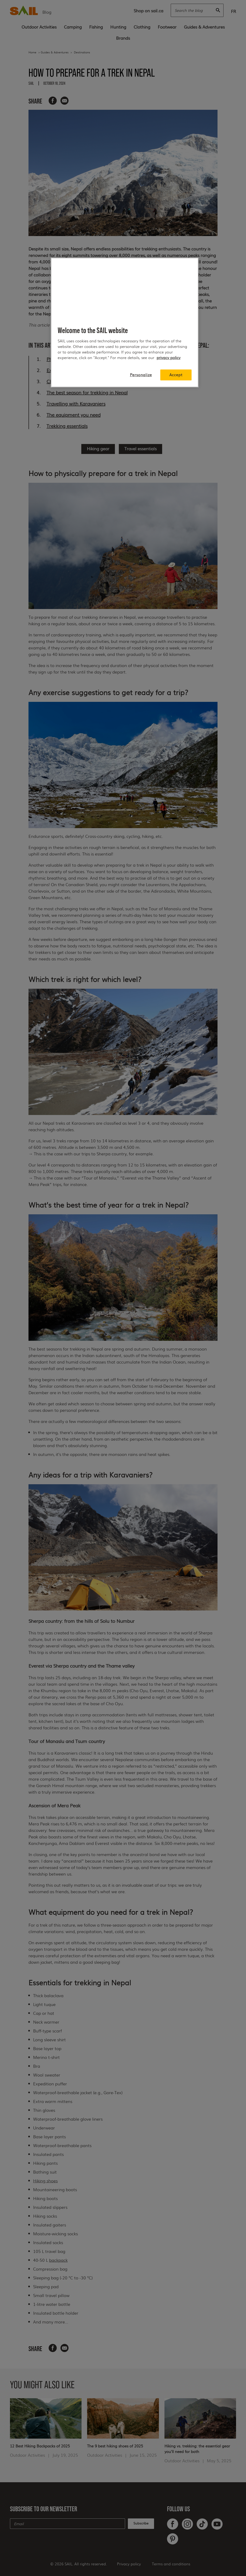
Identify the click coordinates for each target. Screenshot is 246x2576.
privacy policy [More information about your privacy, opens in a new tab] (168, 357)
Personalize (141, 374)
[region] (124, 322)
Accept (176, 374)
